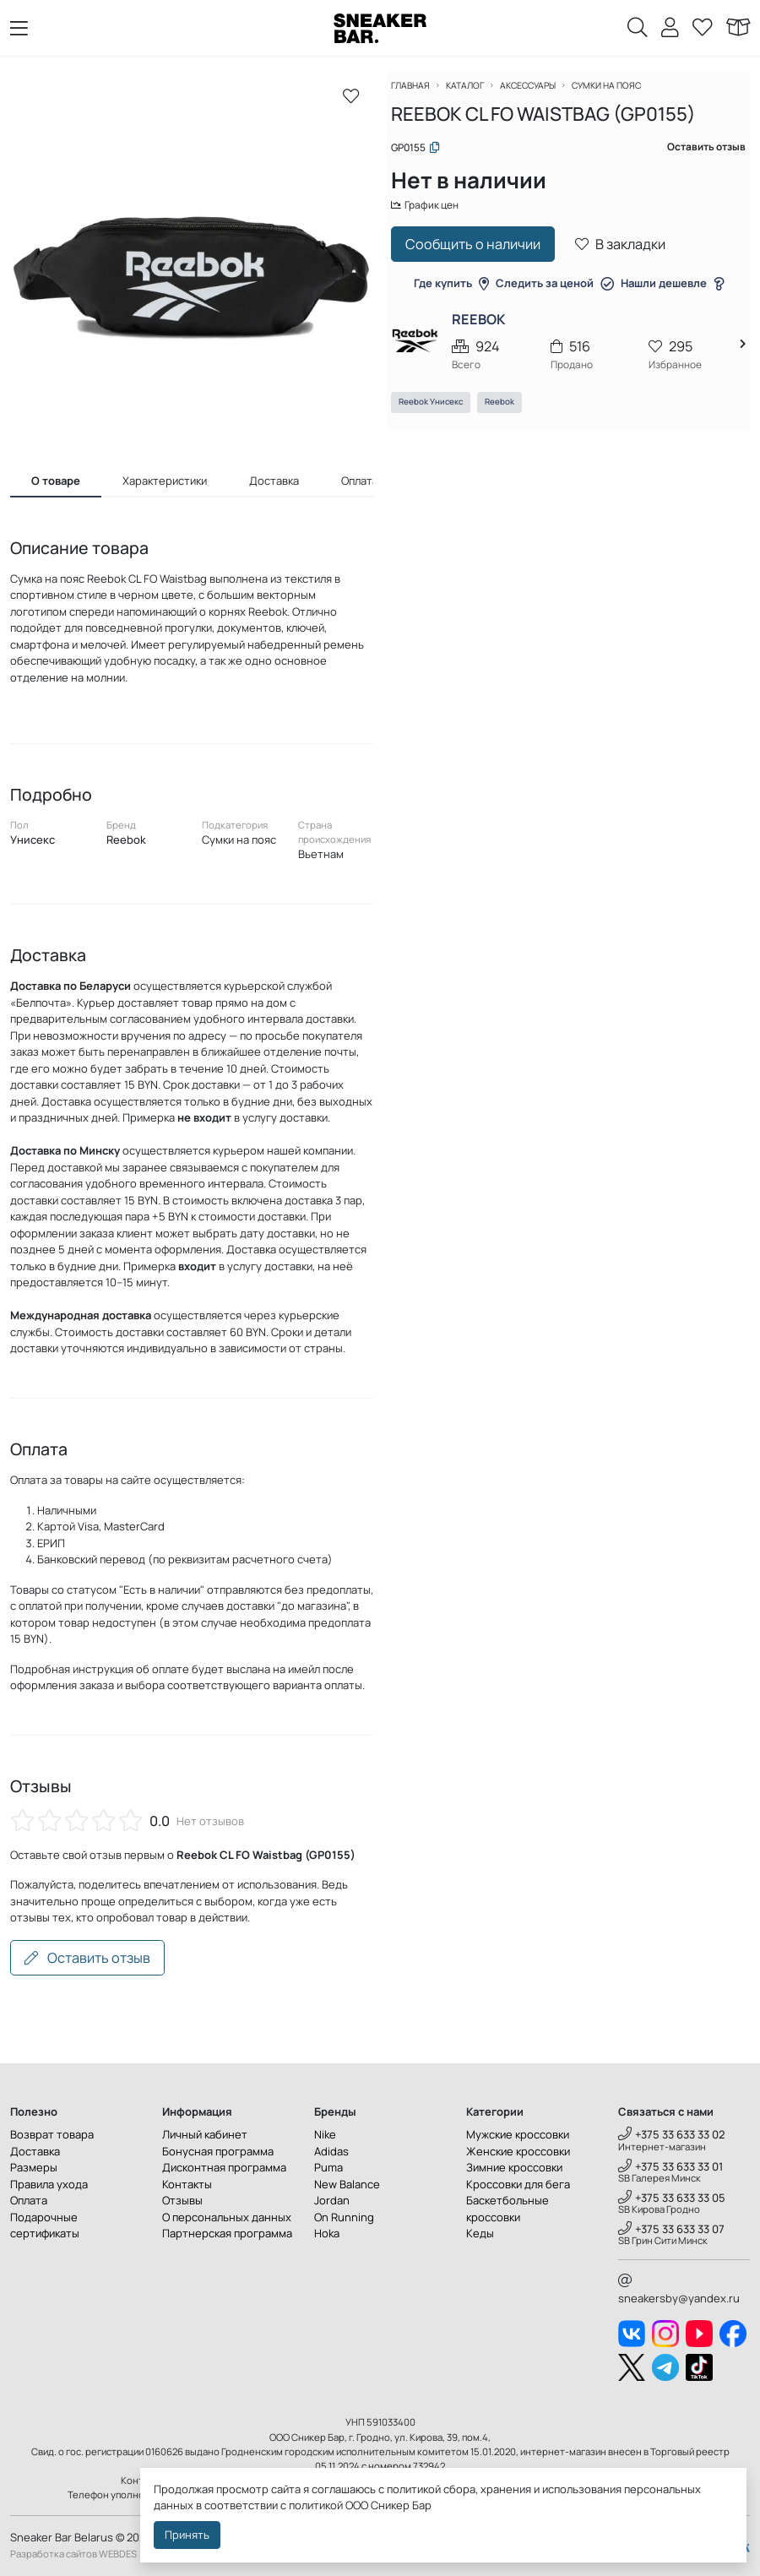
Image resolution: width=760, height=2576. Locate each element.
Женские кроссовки (518, 2151)
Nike (325, 2134)
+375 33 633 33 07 (671, 2228)
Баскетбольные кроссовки (507, 2209)
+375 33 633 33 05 (671, 2197)
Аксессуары (547, 95)
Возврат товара (52, 2134)
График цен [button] (437, 215)
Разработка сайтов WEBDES (73, 2553)
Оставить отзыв (87, 1957)
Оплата (28, 2200)
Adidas (331, 2151)
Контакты (187, 2184)
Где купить (451, 294)
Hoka (326, 2233)
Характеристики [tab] (164, 480)
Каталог (479, 95)
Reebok (509, 415)
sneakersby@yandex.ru (679, 2290)
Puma (328, 2167)
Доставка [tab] (274, 480)
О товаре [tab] (55, 480)
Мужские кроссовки (517, 2134)
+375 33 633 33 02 (671, 2134)
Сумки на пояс (632, 95)
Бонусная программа (218, 2151)
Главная (421, 95)
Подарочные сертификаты (44, 2225)
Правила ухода (49, 2184)
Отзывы (182, 2200)
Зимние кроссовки (514, 2167)
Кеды (480, 2233)
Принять (187, 2534)
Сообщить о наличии (482, 256)
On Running (344, 2217)
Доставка (35, 2151)
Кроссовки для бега (518, 2184)
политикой (316, 2505)
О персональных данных (226, 2217)
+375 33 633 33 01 (670, 2166)
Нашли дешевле (672, 294)
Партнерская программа (227, 2233)
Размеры (33, 2167)
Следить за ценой (555, 294)
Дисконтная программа (224, 2167)
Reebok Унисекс (440, 415)
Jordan (332, 2200)
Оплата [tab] (359, 480)
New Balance (347, 2184)
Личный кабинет (204, 2134)
